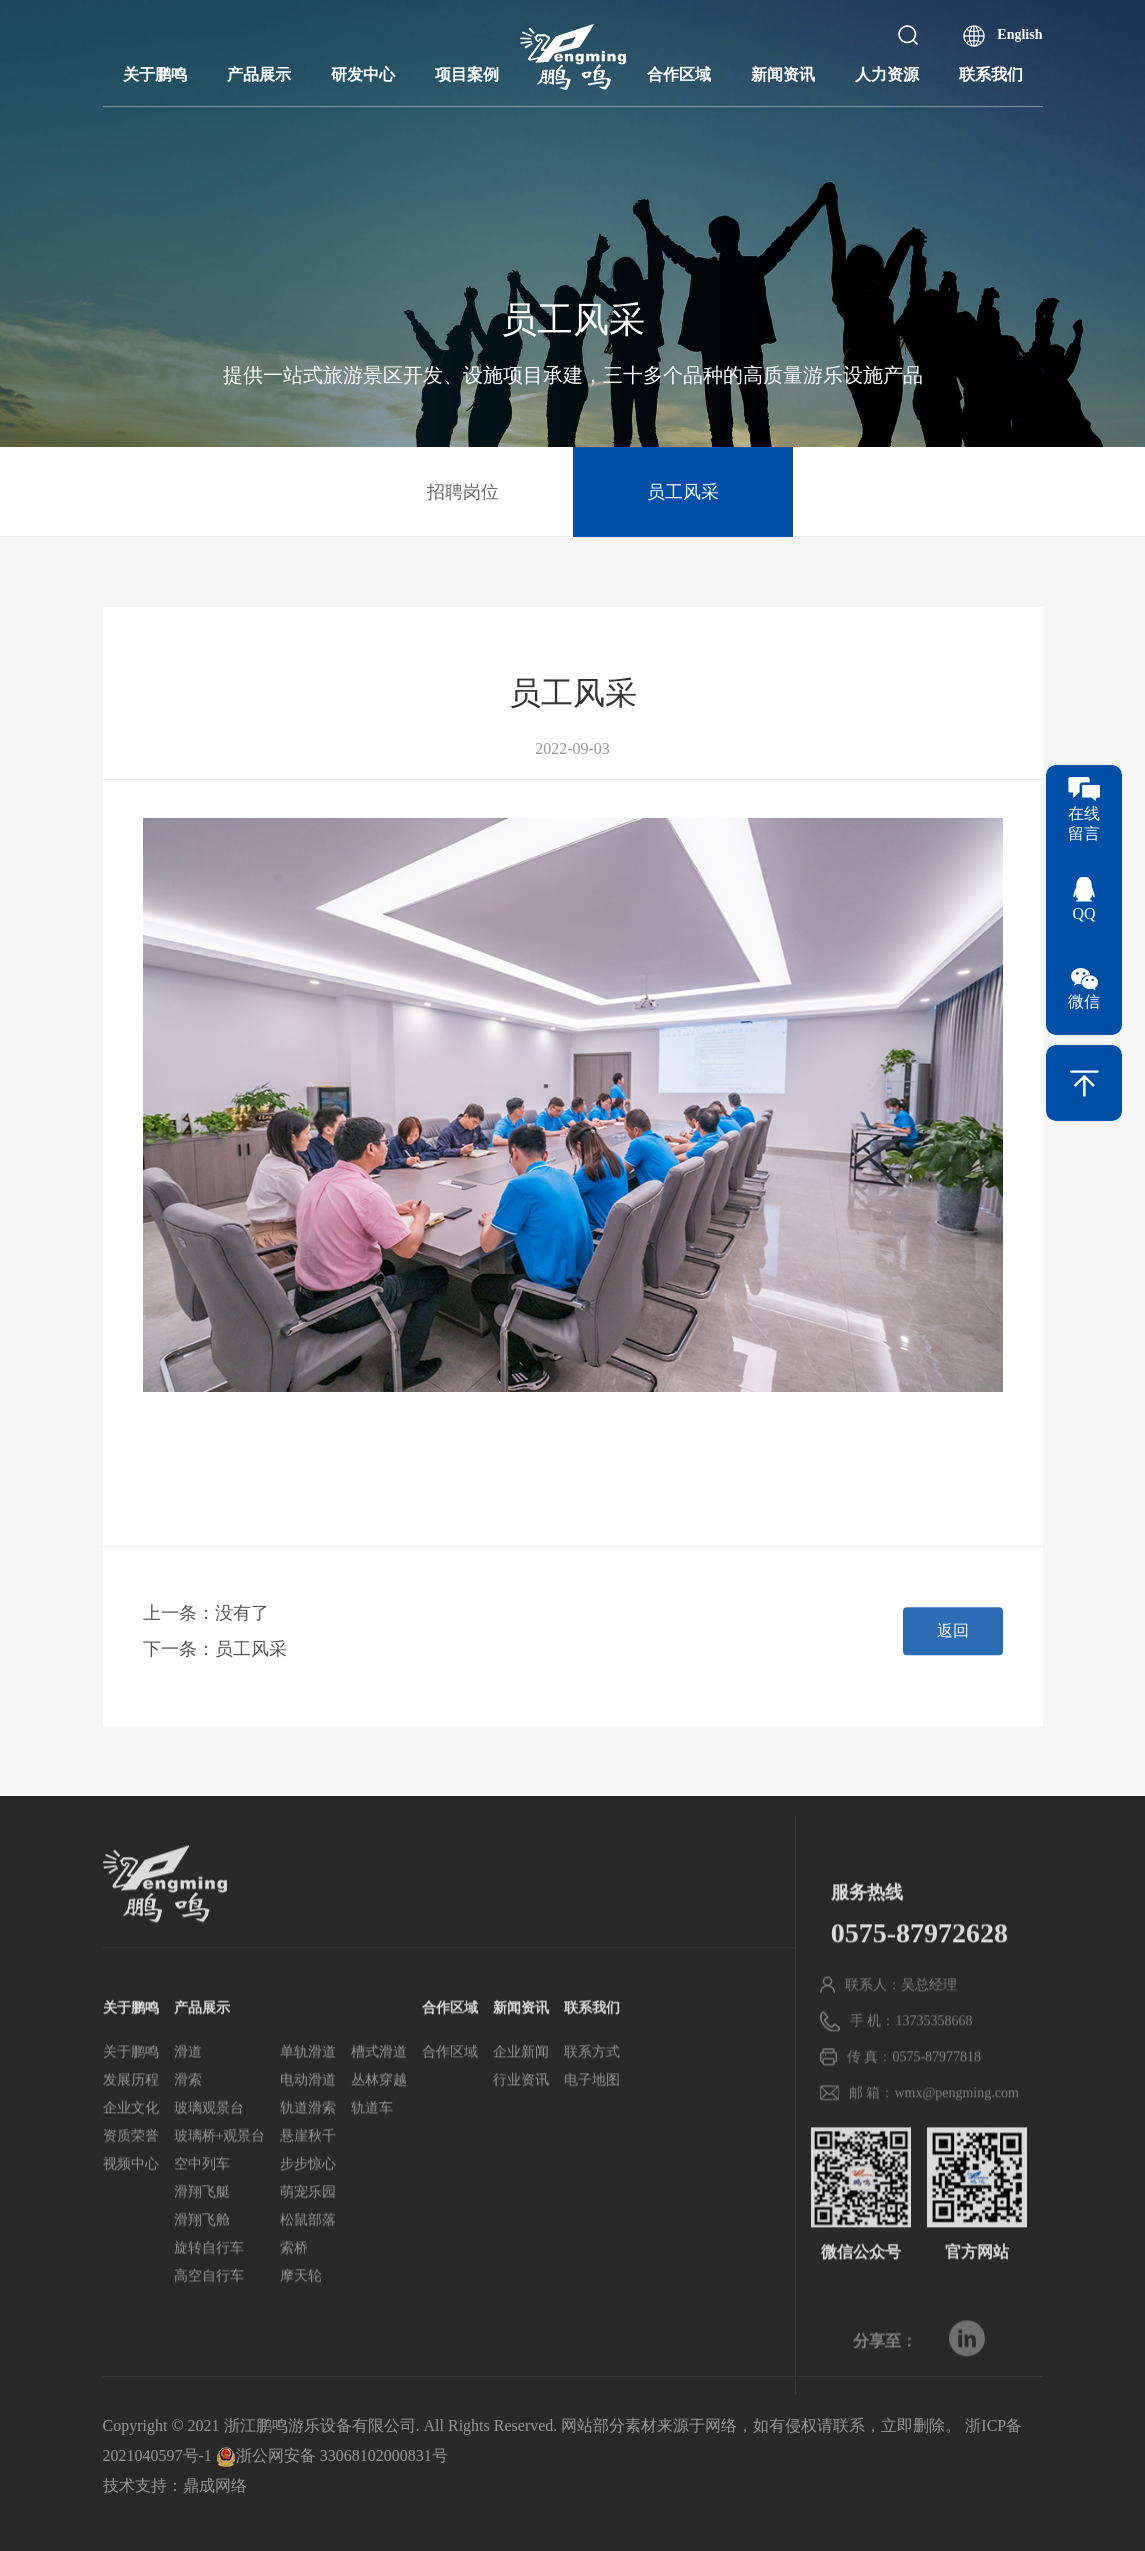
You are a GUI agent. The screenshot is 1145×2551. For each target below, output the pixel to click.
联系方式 (592, 2109)
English (1019, 34)
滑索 (188, 2137)
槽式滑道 (379, 2109)
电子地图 (592, 2137)
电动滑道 (308, 2137)
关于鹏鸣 (155, 74)
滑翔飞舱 (202, 2277)
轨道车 (372, 2165)
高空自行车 (209, 2333)
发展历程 (131, 2137)
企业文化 (131, 2165)
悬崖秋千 (308, 2193)
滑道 (188, 2109)
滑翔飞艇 (202, 2249)
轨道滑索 (308, 2165)
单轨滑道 (308, 2109)
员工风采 (683, 492)
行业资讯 (521, 2137)
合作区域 (679, 74)
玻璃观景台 (209, 2165)
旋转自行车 (209, 2305)
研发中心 (363, 74)
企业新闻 (521, 2109)
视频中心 (131, 2221)
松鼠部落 (308, 2277)
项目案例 (467, 74)
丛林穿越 (379, 2137)
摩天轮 (301, 2333)
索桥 (294, 2305)
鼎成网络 (215, 2485)
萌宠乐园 (308, 2249)
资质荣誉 (131, 2193)
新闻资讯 (783, 74)
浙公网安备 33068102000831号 (332, 2455)
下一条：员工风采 (215, 1668)
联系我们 (991, 74)
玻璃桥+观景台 (220, 2193)
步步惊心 (308, 2221)
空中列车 (202, 2221)
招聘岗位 (463, 492)
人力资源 (887, 74)
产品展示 (259, 74)
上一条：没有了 (206, 1632)
